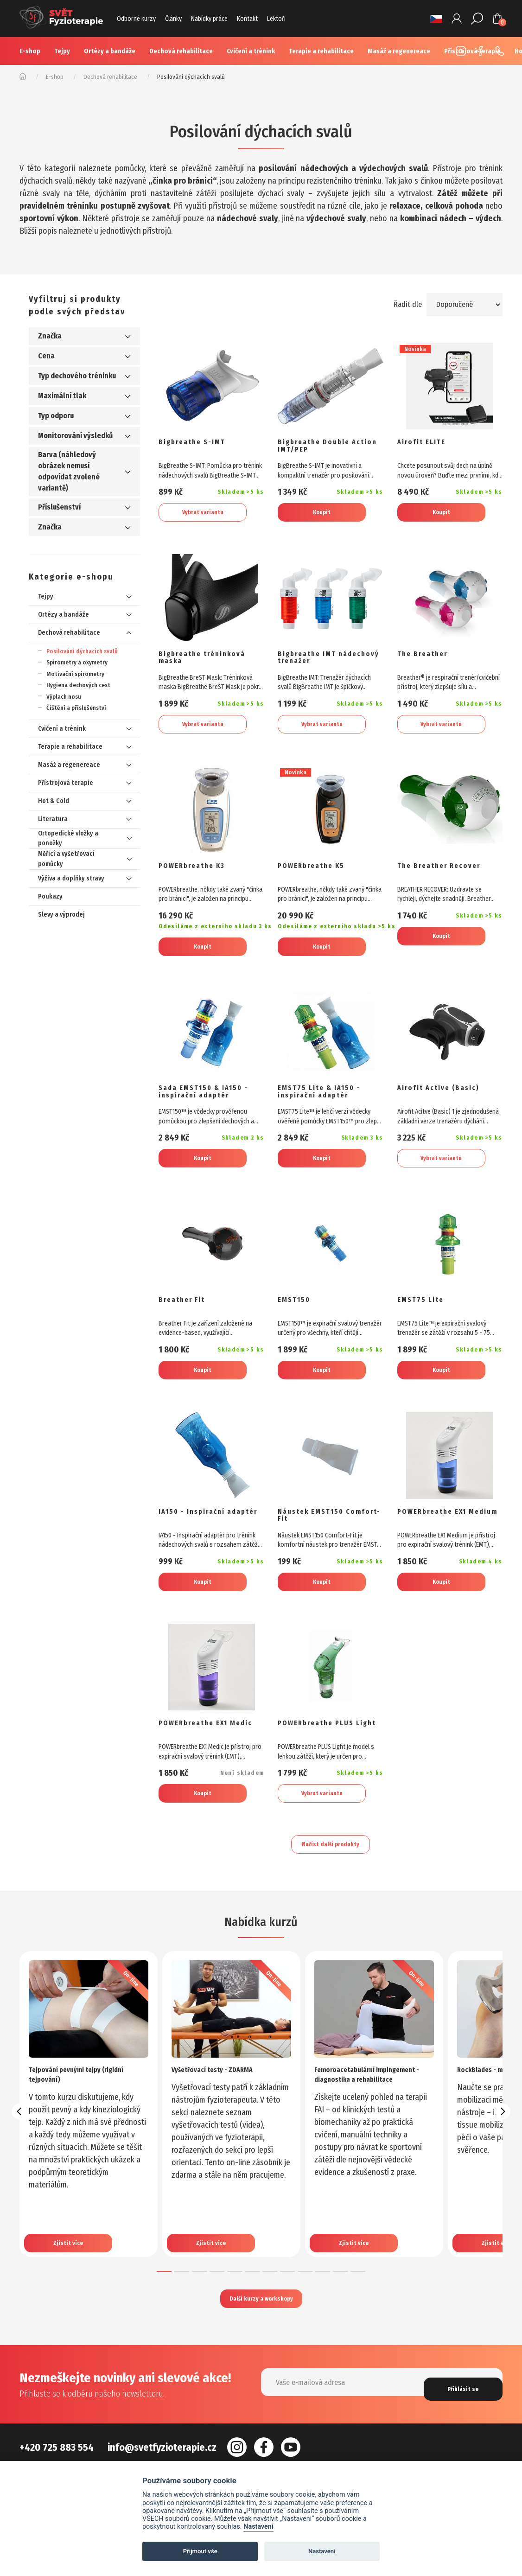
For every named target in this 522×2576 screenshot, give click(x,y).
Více (384, 51)
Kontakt (247, 19)
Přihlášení (458, 18)
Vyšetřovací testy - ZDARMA (222, 2106)
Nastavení (258, 2527)
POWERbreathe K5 (317, 876)
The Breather (427, 659)
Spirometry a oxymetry (77, 662)
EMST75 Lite (424, 1319)
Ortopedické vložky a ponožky (68, 838)
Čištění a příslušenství (76, 707)
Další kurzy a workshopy (261, 2338)
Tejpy (62, 51)
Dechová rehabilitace (181, 51)
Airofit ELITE (425, 443)
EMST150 (297, 1319)
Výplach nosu (63, 696)
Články (173, 19)
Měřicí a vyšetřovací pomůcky (66, 859)
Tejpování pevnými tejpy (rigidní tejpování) (87, 2111)
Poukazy (50, 896)
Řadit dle (403, 304)
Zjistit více (73, 2266)
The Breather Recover (446, 876)
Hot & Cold (53, 801)
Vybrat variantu (202, 514)
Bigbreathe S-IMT (198, 443)
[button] (164, 2308)
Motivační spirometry (75, 673)
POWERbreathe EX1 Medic (200, 1756)
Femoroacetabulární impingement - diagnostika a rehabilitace (367, 2116)
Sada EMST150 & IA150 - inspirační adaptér (209, 1107)
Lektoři (276, 19)
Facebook (478, 51)
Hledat (478, 18)
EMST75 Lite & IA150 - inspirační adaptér (326, 1107)
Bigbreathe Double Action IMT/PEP (320, 448)
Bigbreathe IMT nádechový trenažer (322, 664)
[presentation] (19, 2148)
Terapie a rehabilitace (321, 51)
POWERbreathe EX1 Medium (439, 1540)
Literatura (53, 819)
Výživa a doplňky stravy (71, 878)
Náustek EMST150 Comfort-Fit (317, 1540)
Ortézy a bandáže (109, 51)
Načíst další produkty (330, 1879)
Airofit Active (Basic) (444, 1103)
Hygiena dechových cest (78, 685)
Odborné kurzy (136, 19)
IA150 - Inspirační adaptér (198, 1540)
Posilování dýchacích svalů (82, 651)
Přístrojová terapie (65, 783)
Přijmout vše (200, 2551)
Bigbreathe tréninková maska (209, 664)
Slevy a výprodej (61, 914)
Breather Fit (186, 1319)
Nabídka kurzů (261, 1957)
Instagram (458, 51)
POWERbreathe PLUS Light (323, 1756)
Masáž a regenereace (69, 765)
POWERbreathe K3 (198, 876)
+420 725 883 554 (497, 51)
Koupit (322, 514)
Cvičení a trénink (251, 51)
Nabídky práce (209, 19)
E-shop (29, 51)
